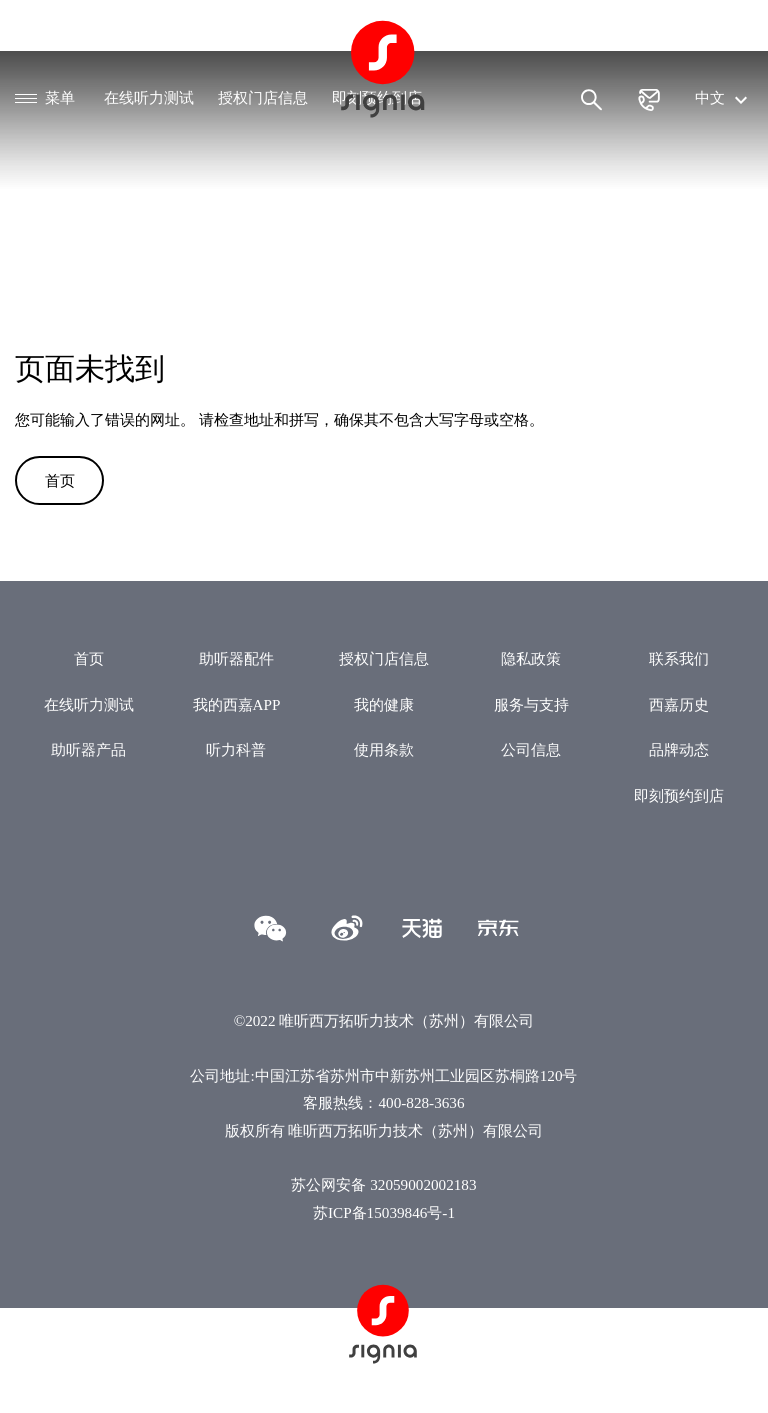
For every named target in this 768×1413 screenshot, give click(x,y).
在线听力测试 (149, 97)
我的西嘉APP (237, 704)
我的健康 (384, 704)
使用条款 (384, 749)
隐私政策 (531, 658)
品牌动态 (679, 749)
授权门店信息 (263, 97)
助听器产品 (88, 749)
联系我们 (679, 658)
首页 (60, 480)
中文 (724, 97)
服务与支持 (531, 704)
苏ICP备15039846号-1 (384, 1212)
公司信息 (531, 749)
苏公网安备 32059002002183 (383, 1184)
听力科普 (236, 749)
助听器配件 (236, 658)
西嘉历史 (679, 704)
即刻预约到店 (679, 795)
